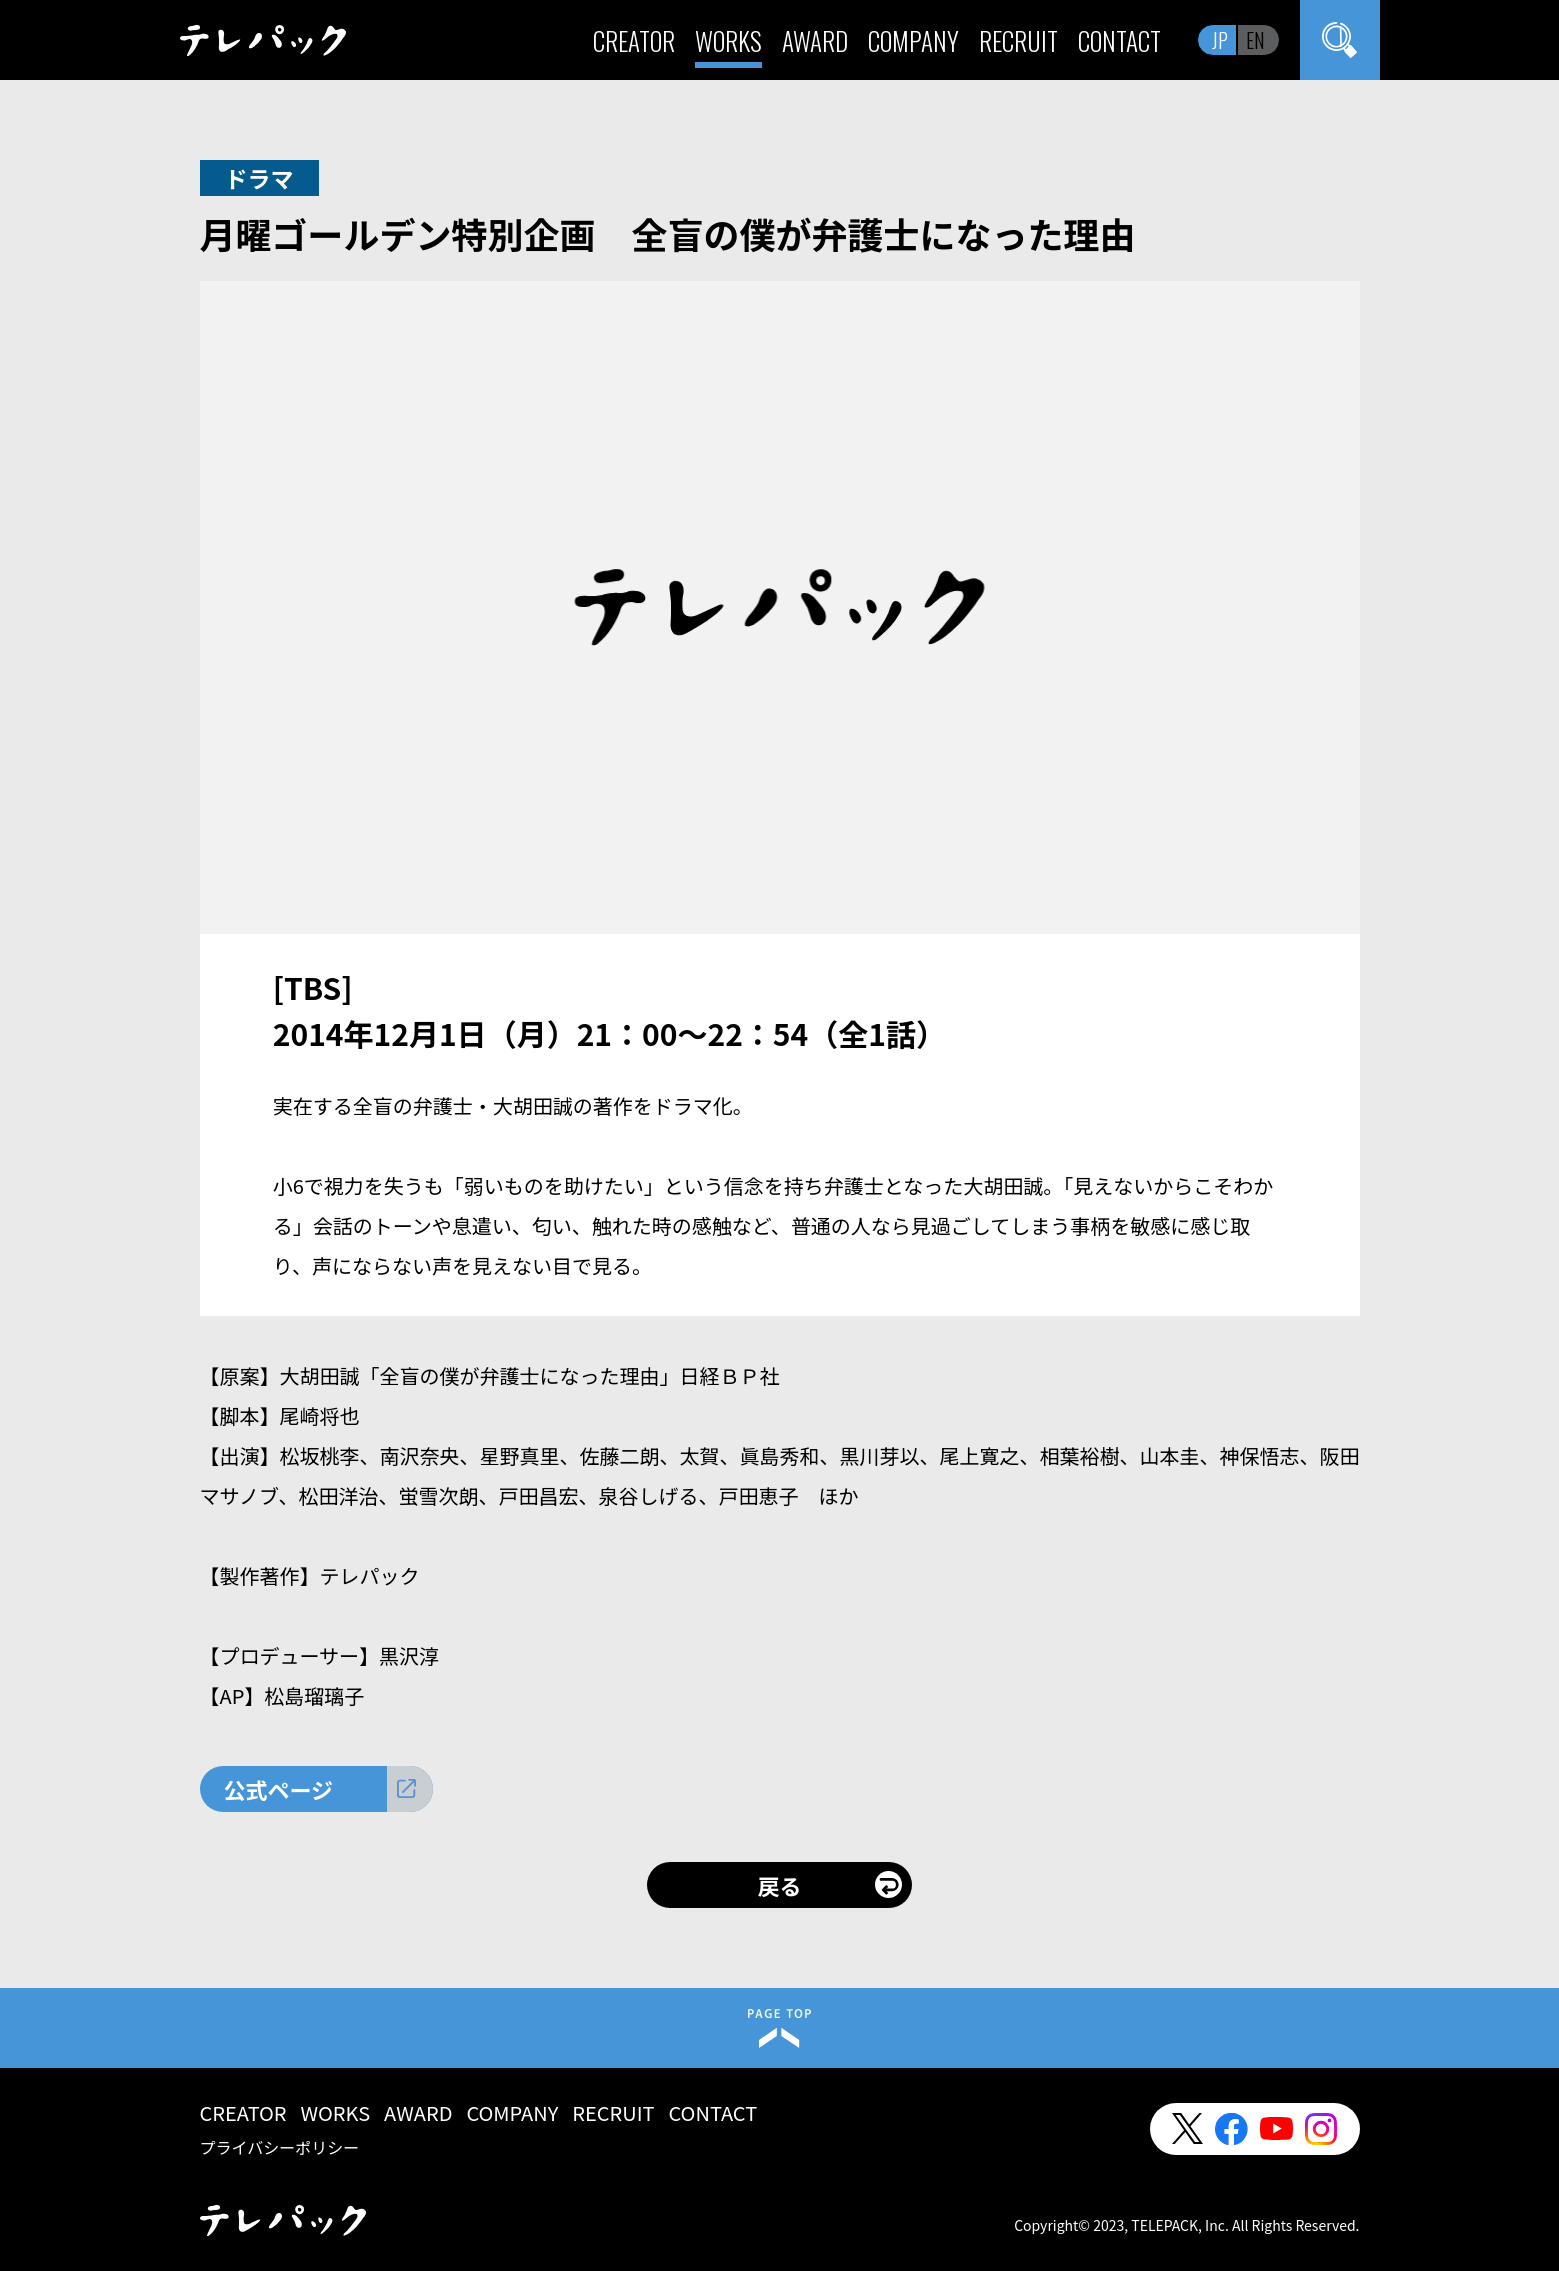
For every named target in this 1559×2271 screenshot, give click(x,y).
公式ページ (279, 1789)
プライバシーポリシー (280, 2147)
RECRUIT (1018, 40)
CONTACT (1119, 40)
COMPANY (913, 40)
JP (1220, 40)
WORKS (728, 40)
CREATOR (634, 40)
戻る (779, 1885)
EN (1255, 40)
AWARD (815, 40)
